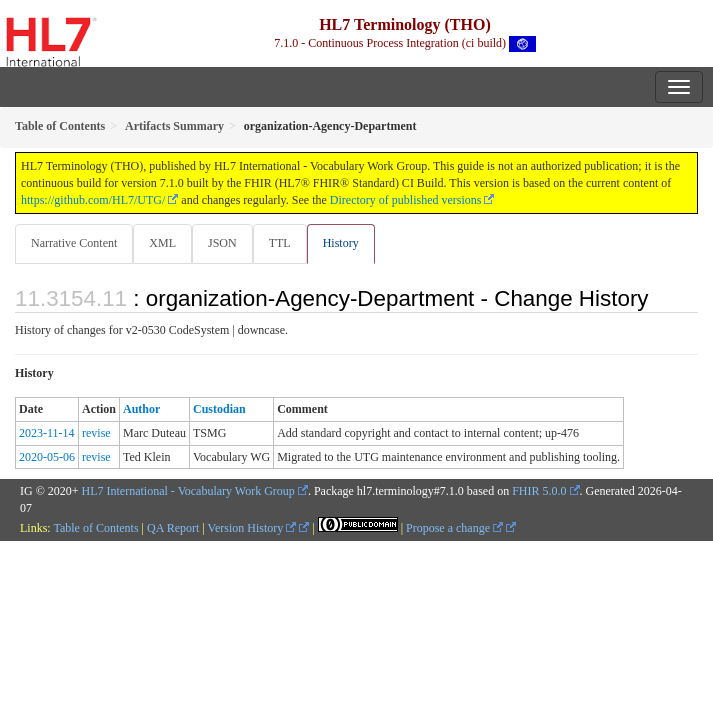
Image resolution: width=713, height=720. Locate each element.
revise (96, 433)
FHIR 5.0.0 (539, 491)
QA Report (173, 528)
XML (162, 243)
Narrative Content (74, 243)
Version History (252, 528)
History (341, 243)
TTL (280, 243)
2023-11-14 (47, 433)
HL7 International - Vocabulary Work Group (188, 491)
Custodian (219, 409)
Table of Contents (95, 528)
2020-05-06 (47, 457)
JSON (222, 243)
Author (141, 409)
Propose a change (454, 528)
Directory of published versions (406, 200)
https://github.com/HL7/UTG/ (93, 200)
